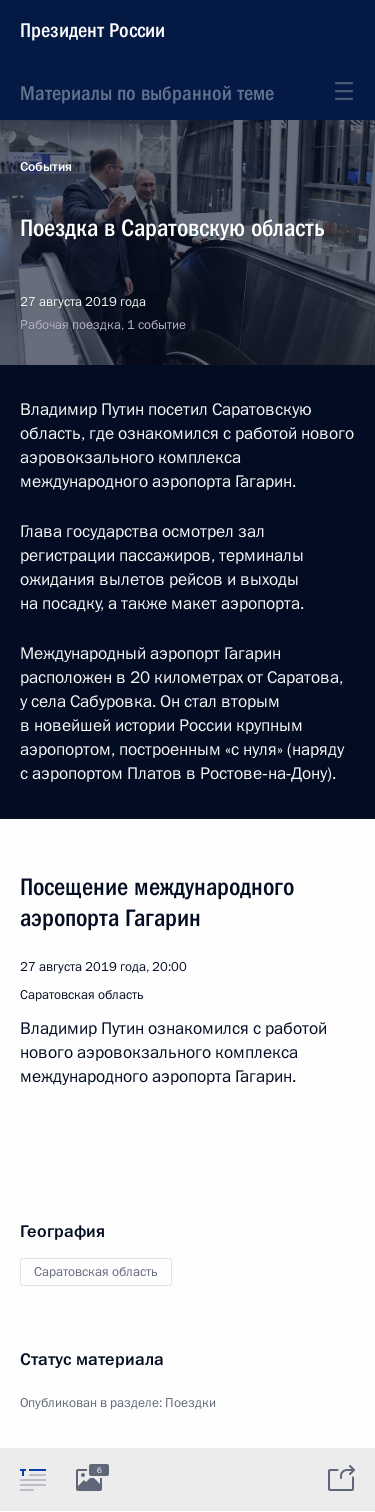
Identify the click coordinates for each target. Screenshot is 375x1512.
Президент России (92, 30)
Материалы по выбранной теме (147, 93)
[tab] (33, 1479)
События (46, 167)
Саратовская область (96, 1272)
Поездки (190, 1403)
